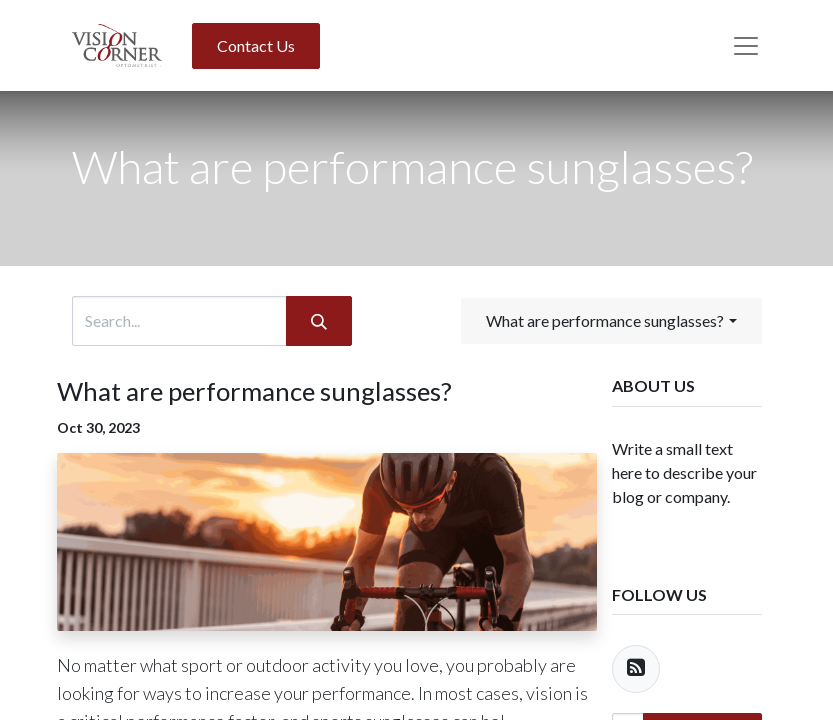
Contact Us (256, 45)
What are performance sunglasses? (254, 391)
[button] (611, 321)
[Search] (319, 321)
